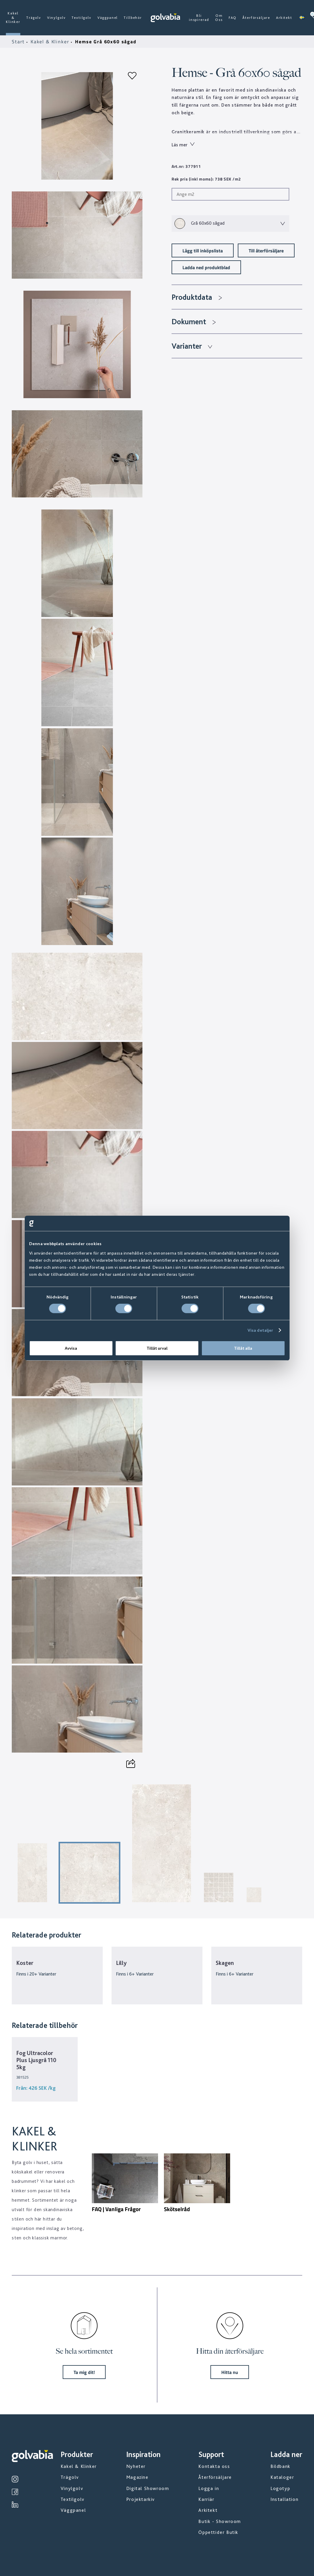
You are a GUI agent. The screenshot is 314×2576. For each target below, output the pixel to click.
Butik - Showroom (219, 2521)
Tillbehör (133, 18)
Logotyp (280, 2488)
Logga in (208, 2488)
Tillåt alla (243, 1348)
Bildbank (280, 2466)
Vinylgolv (56, 18)
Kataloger (282, 2477)
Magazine (137, 2477)
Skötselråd (177, 2209)
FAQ (233, 18)
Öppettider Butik (218, 2532)
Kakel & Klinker (13, 17)
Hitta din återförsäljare (230, 2351)
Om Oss (219, 18)
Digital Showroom (147, 2488)
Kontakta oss (214, 2466)
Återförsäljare (256, 18)
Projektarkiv (140, 2499)
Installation (284, 2499)
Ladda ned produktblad (206, 267)
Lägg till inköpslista (202, 250)
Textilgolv (81, 18)
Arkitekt (284, 18)
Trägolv (33, 18)
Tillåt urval (157, 1348)
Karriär (206, 2499)
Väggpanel (107, 18)
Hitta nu (229, 2372)
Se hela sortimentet (84, 2351)
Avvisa (71, 1348)
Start (19, 41)
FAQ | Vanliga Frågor (116, 2209)
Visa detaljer (260, 1330)
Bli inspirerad (199, 18)
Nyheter (136, 2466)
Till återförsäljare (266, 250)
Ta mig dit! (84, 2372)
